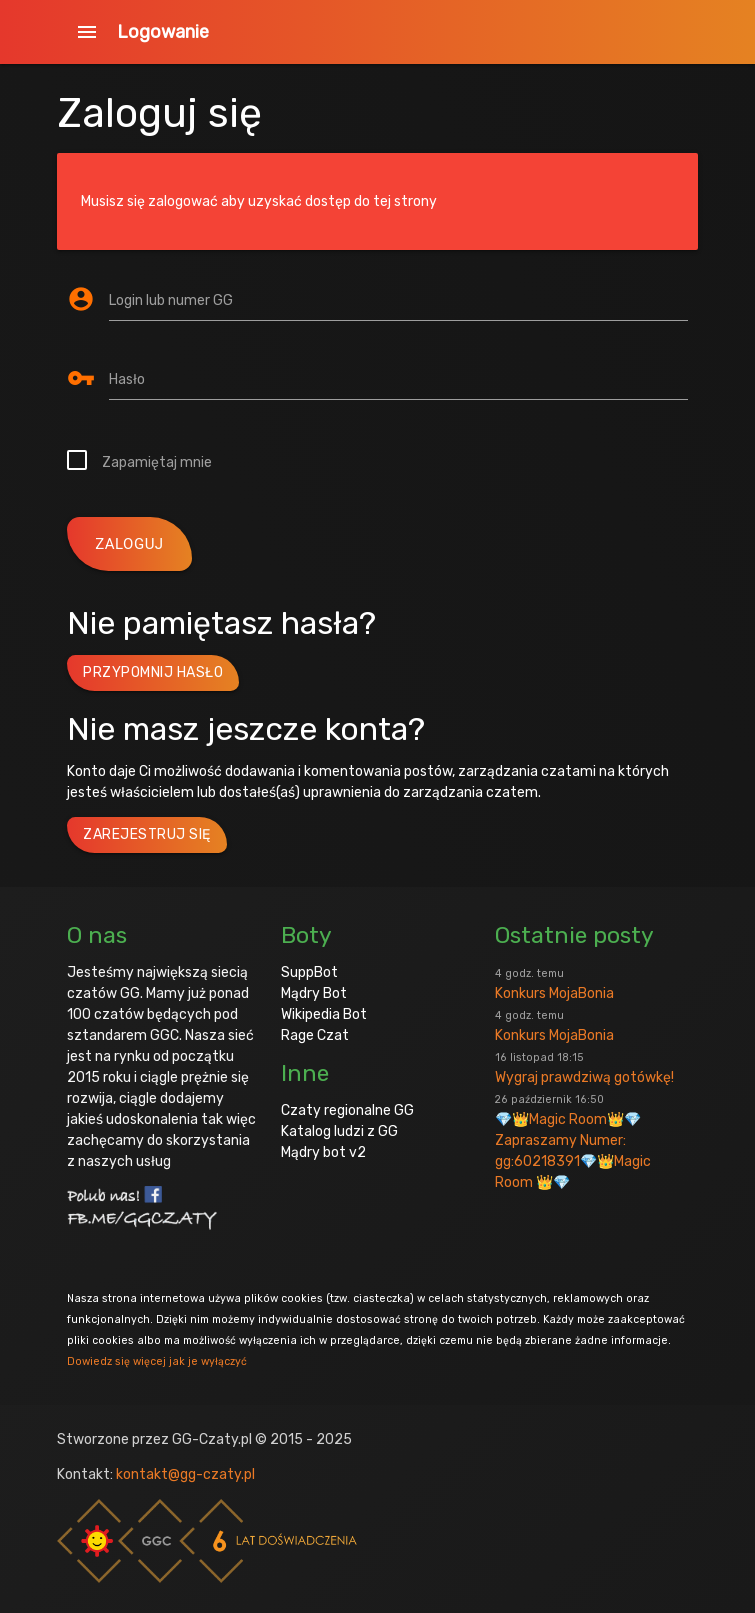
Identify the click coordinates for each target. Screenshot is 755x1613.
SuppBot (309, 972)
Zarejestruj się (147, 834)
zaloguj (129, 544)
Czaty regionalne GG (347, 1110)
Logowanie (163, 32)
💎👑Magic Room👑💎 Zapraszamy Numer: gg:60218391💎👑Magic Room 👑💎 (573, 1142)
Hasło (127, 379)
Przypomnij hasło (153, 672)
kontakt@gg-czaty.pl (185, 1474)
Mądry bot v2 (323, 1152)
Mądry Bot (314, 993)
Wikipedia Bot (324, 1014)
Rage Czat (315, 1035)
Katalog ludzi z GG (339, 1131)
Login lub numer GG (171, 300)
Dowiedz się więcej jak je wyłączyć (157, 1361)
